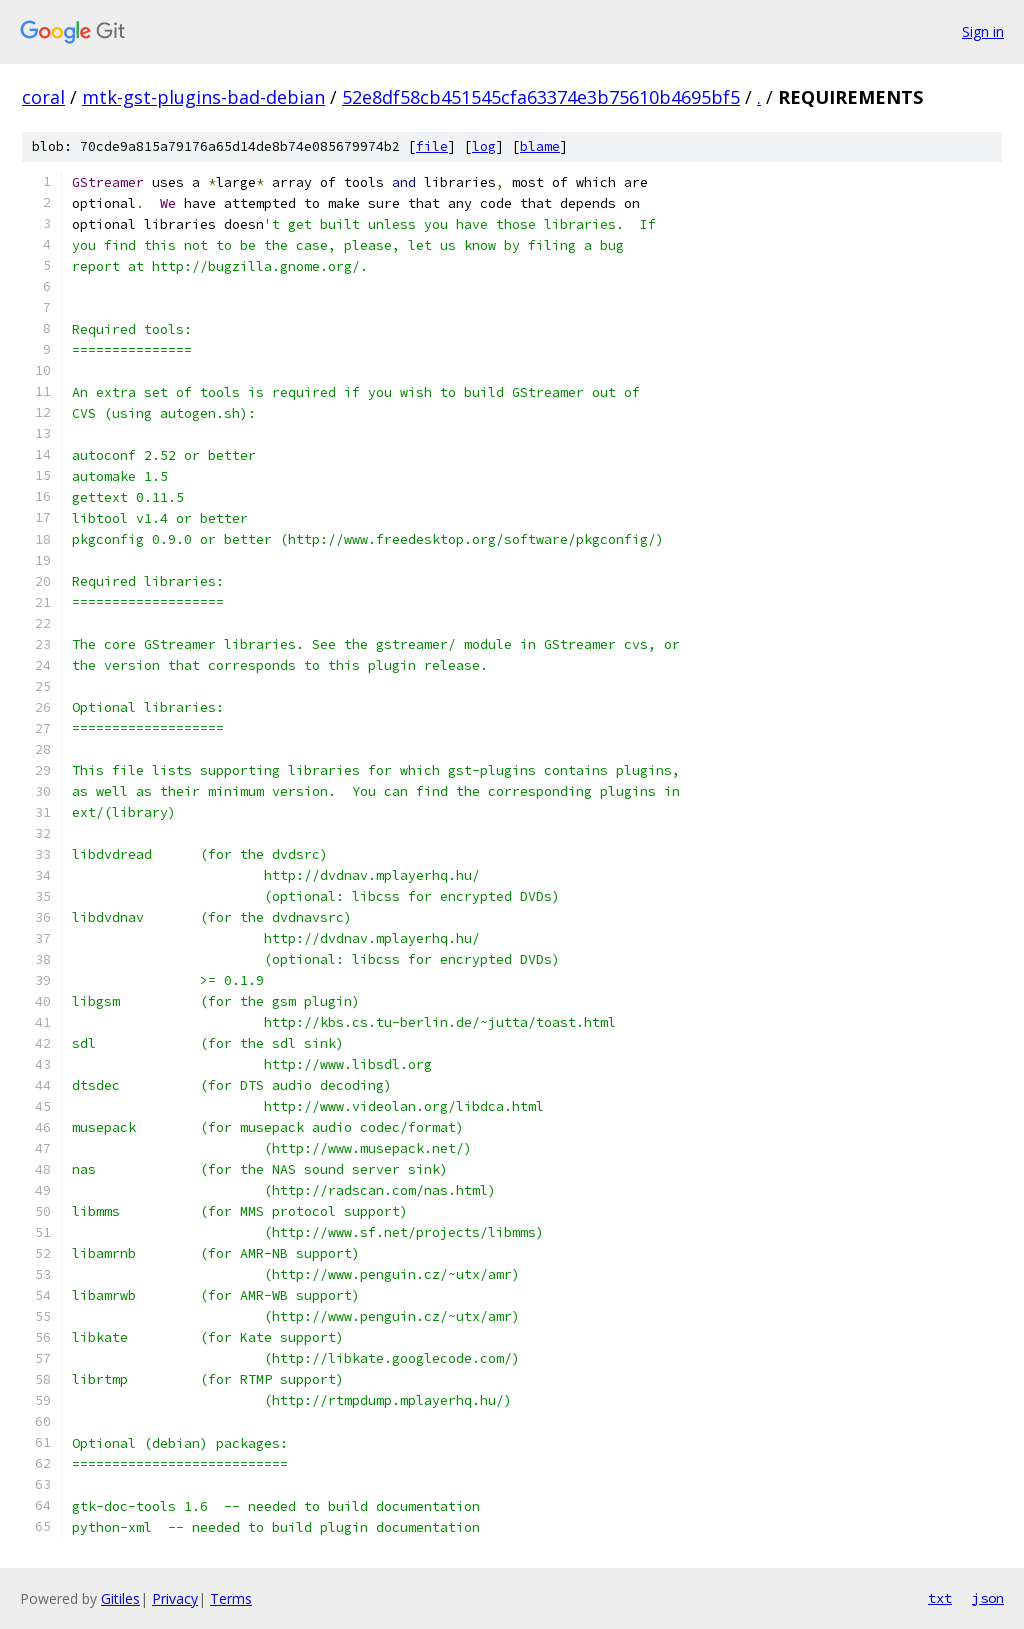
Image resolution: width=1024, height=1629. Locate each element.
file (432, 146)
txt (940, 1598)
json (988, 1598)
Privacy (175, 1598)
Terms (231, 1598)
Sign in (983, 31)
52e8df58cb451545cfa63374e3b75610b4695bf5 (541, 97)
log (484, 146)
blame (540, 146)
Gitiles (120, 1598)
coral (43, 97)
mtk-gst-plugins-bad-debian (203, 97)
